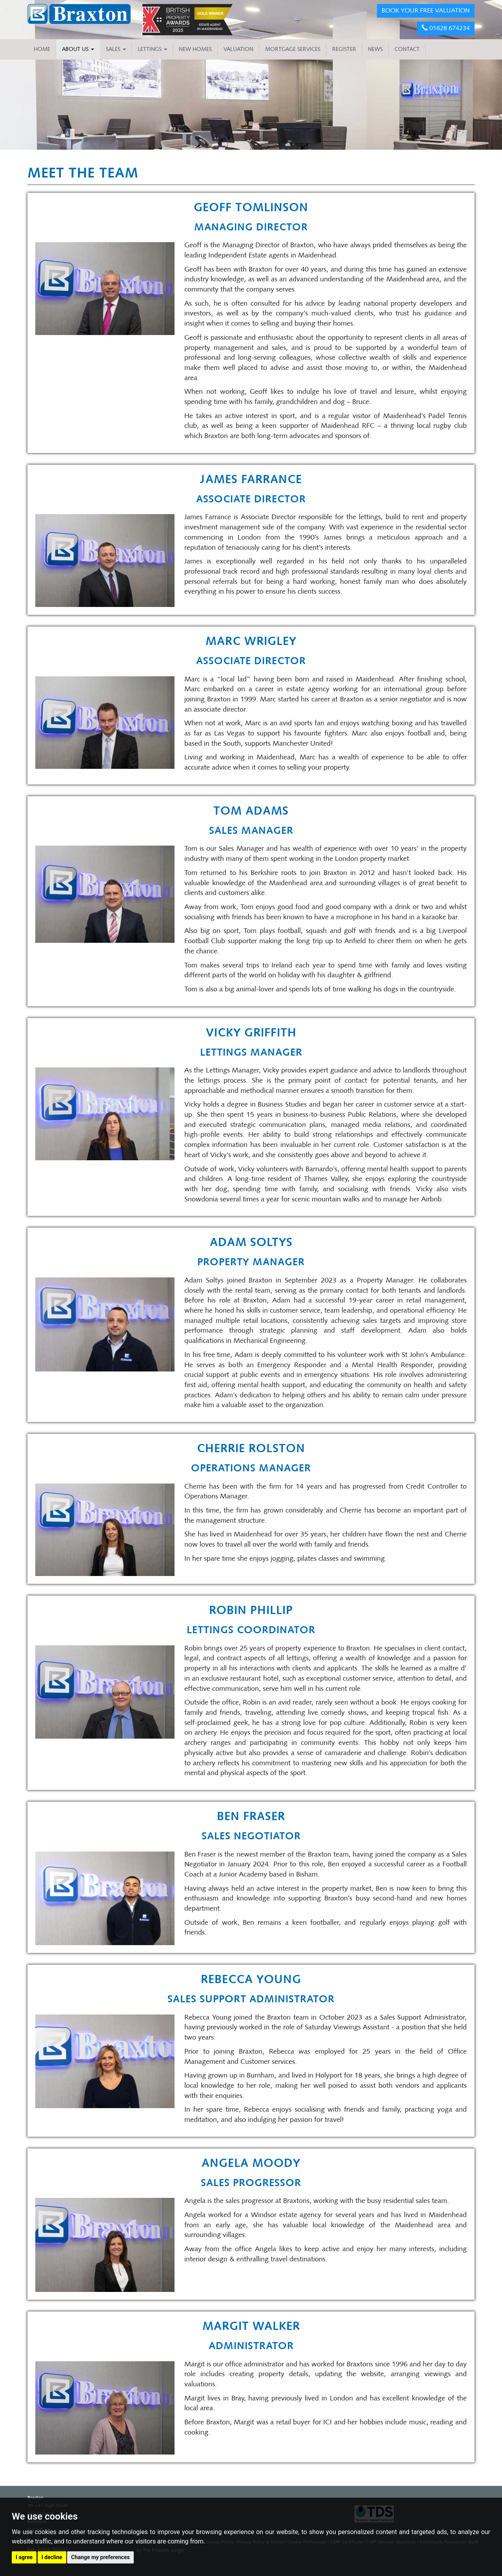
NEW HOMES (195, 49)
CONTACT (407, 49)
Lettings (152, 49)
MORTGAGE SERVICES (292, 49)
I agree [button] (24, 2557)
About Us (78, 49)
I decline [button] (52, 2557)
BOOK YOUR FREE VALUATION (426, 10)
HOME (42, 49)
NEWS (375, 49)
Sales (116, 49)
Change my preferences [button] (100, 2557)
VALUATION (238, 49)
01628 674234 (446, 28)
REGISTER (344, 49)
